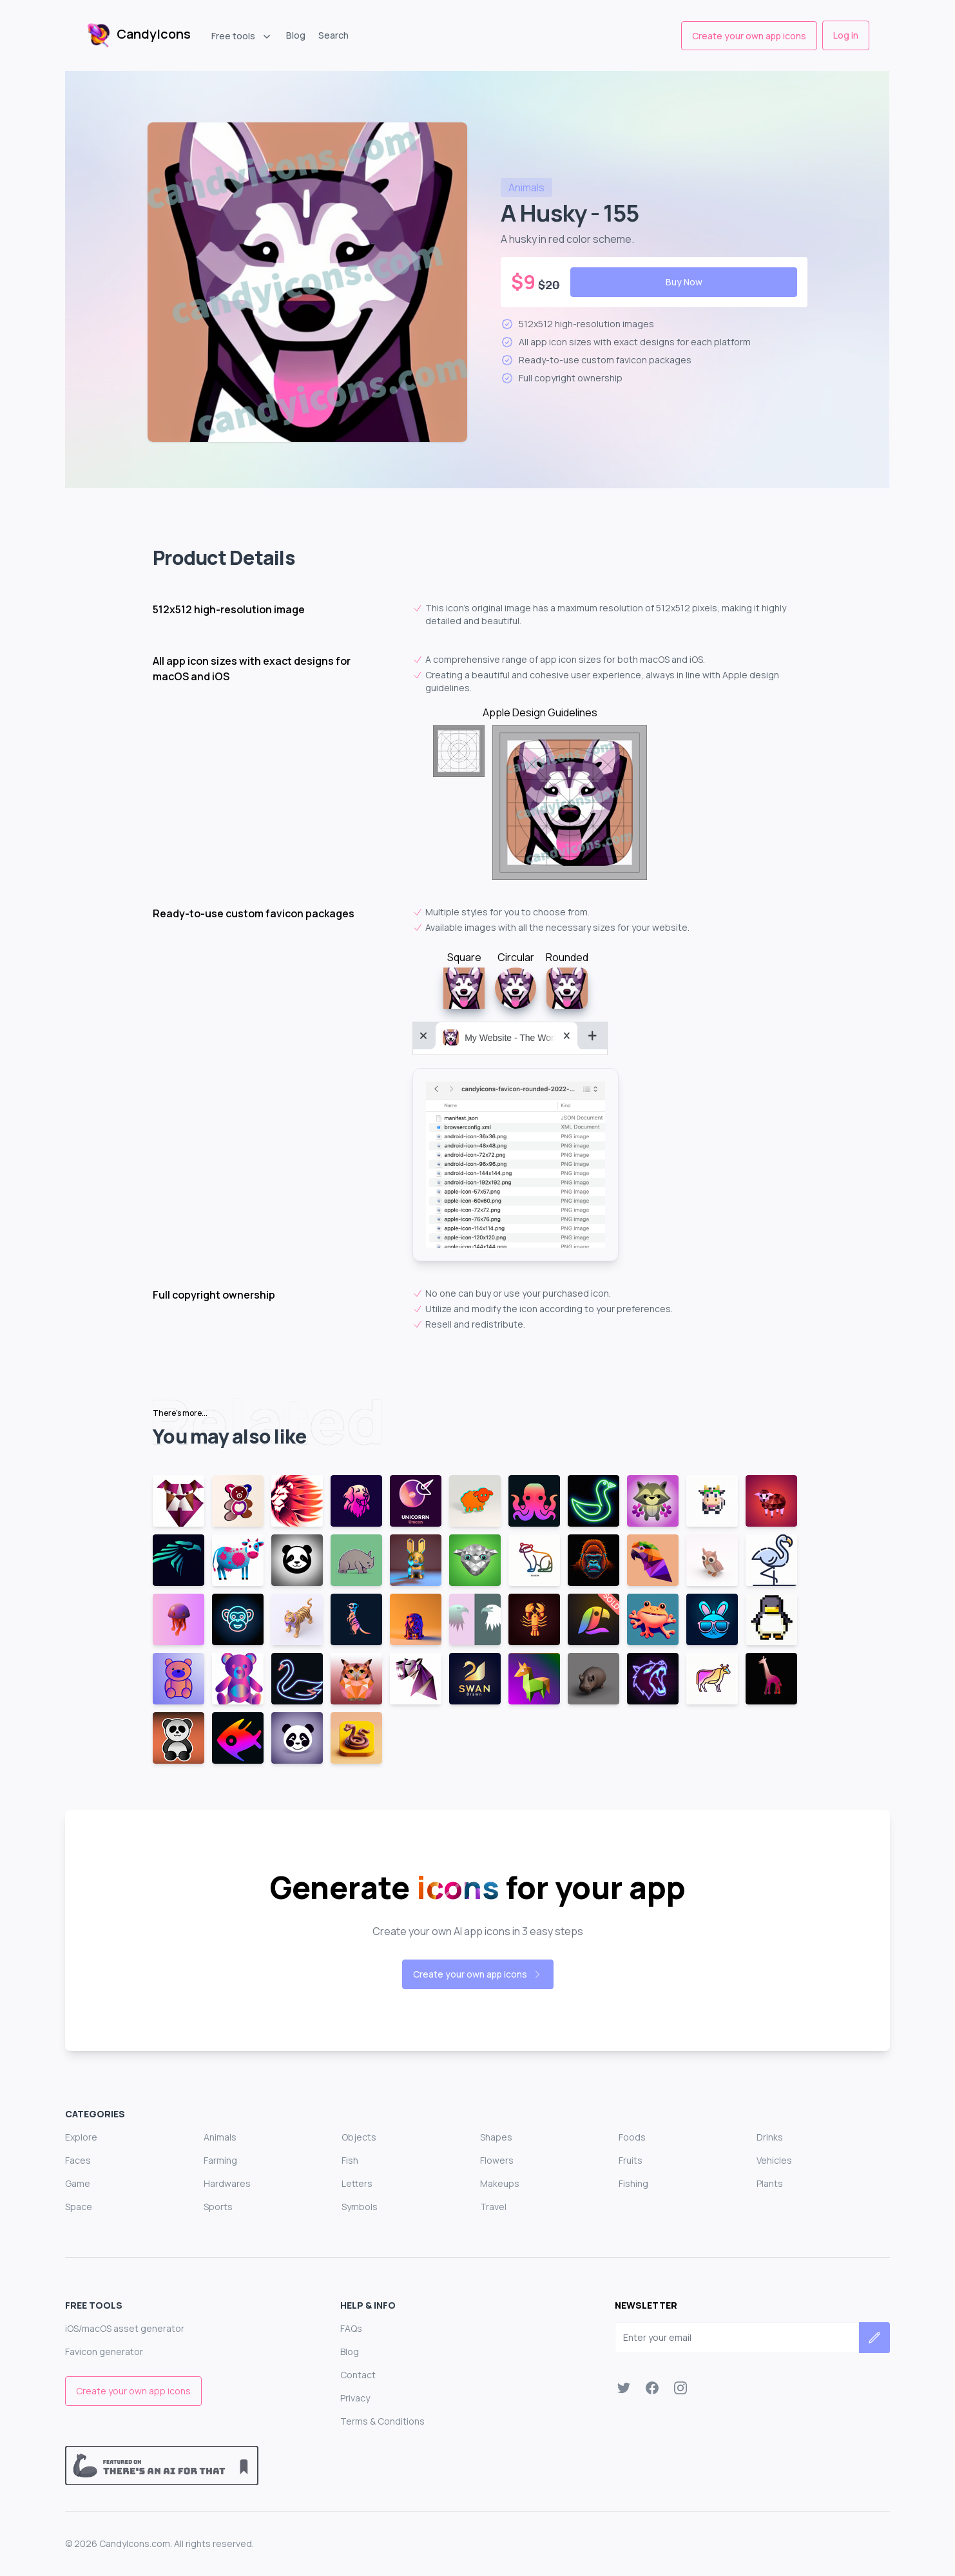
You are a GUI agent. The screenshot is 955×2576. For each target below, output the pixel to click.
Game (77, 2183)
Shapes (496, 2137)
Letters (357, 2183)
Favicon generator (104, 2351)
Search (333, 35)
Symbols (360, 2206)
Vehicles (774, 2160)
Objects (359, 2137)
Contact (358, 2375)
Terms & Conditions (382, 2421)
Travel (493, 2206)
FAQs (351, 2328)
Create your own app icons (749, 36)
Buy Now (684, 282)
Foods (632, 2137)
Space (78, 2206)
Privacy (355, 2398)
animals (526, 187)
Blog (295, 35)
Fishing (633, 2183)
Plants (770, 2183)
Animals (220, 2137)
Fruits (630, 2160)
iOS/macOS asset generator (124, 2328)
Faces (78, 2160)
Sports (218, 2206)
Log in (845, 35)
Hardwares (227, 2183)
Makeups (499, 2183)
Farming (220, 2160)
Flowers (497, 2160)
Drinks (770, 2137)
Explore (81, 2137)
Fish (350, 2160)
